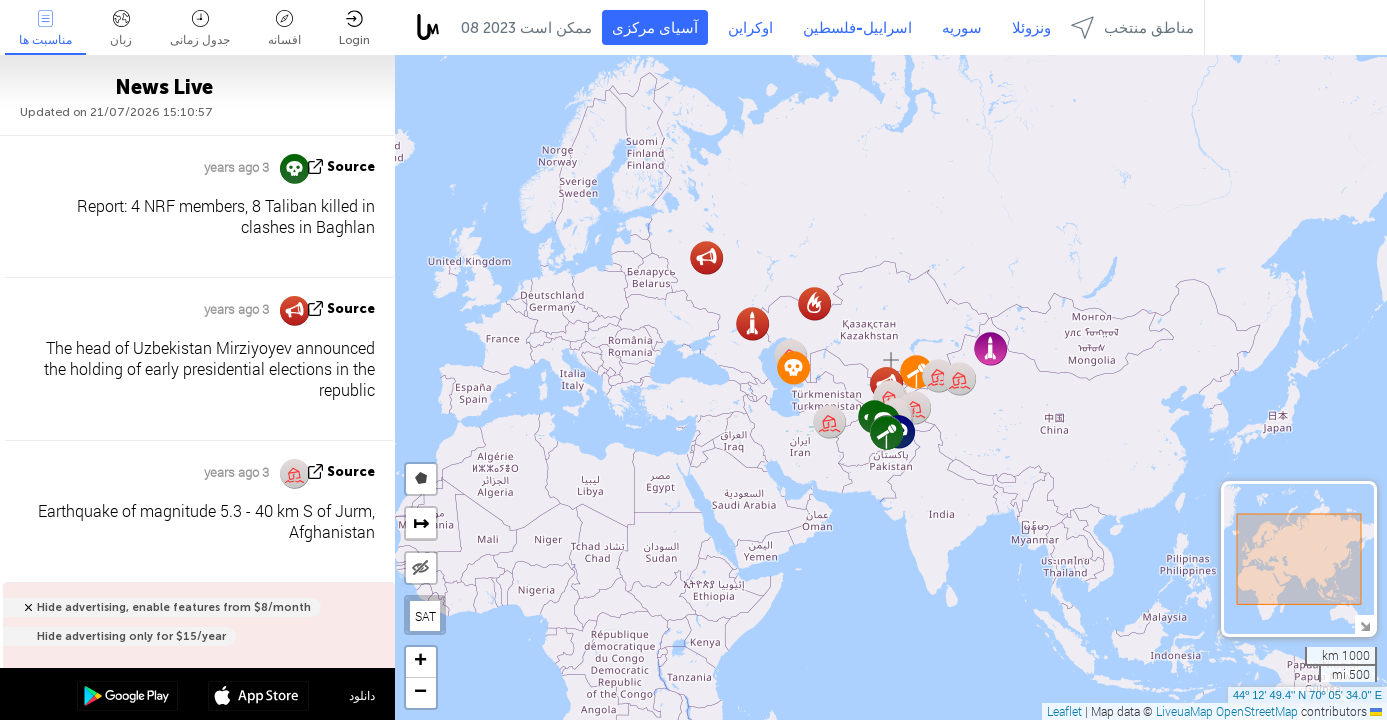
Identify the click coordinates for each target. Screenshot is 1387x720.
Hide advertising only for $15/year (131, 636)
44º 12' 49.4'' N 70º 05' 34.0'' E (1307, 695)
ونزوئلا (1031, 28)
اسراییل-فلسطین (857, 28)
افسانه (284, 28)
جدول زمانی (200, 28)
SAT (425, 616)
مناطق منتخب (1132, 27)
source (351, 166)
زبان (121, 28)
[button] (886, 432)
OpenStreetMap (1257, 711)
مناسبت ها (45, 28)
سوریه (962, 28)
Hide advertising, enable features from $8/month (174, 607)
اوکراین (750, 28)
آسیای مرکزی (655, 28)
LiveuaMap (1184, 711)
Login (354, 28)
